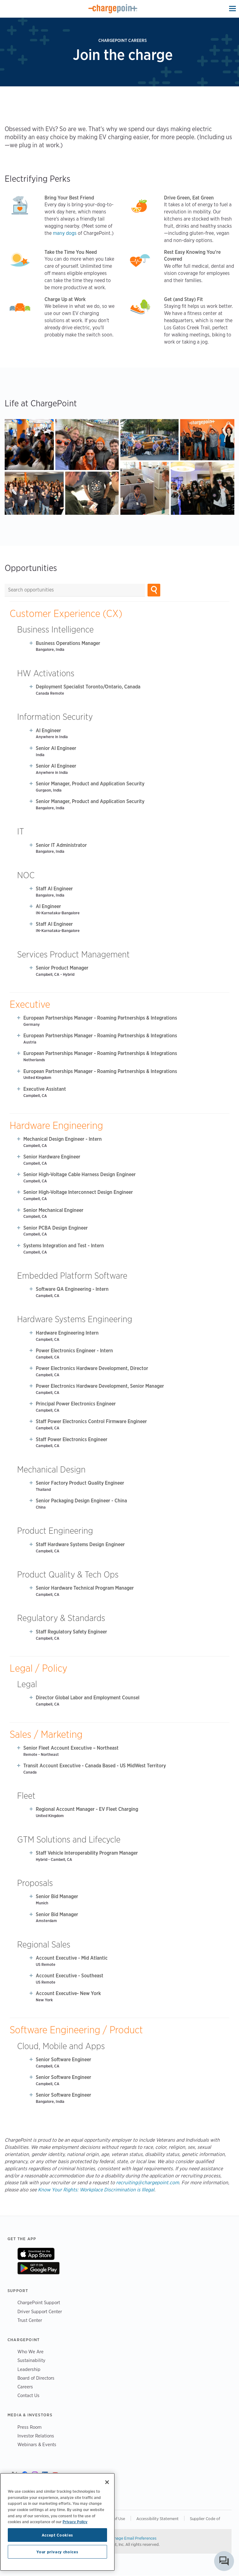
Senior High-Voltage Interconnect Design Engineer (78, 1192)
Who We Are (30, 2351)
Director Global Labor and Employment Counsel (87, 1698)
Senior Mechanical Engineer (53, 1210)
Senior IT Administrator (61, 845)
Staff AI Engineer (54, 889)
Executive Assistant (44, 1089)
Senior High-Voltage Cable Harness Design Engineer (79, 1174)
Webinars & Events (36, 2444)
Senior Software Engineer (63, 2059)
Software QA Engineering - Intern (72, 1289)
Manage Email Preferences (133, 2538)
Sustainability (31, 2360)
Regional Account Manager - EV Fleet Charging (87, 1809)
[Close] (107, 2482)
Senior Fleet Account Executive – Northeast (71, 1748)
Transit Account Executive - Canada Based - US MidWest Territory (94, 1766)
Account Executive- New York (68, 1993)
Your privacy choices (57, 2551)
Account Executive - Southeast (69, 1976)
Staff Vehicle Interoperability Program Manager (87, 1853)
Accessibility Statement (157, 2518)
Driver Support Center (39, 2311)
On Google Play (38, 2268)
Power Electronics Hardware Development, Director (92, 1368)
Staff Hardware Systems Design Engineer (80, 1544)
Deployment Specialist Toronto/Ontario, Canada (88, 687)
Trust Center (29, 2320)
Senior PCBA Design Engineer (55, 1228)
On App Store (35, 2254)
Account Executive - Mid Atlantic (72, 1958)
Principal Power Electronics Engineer (76, 1404)
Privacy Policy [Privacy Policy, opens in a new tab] (75, 2521)
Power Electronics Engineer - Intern (74, 1351)
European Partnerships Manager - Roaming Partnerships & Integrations (100, 1018)
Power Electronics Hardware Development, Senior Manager (100, 1386)
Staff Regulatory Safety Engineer (71, 1632)
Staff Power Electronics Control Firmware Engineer (91, 1421)
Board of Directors (35, 2378)
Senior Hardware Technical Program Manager (85, 1588)
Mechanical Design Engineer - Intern (62, 1139)
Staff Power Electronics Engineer (71, 1439)
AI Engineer (48, 730)
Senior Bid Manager (57, 1896)
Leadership (28, 2369)
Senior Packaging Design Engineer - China (81, 1501)
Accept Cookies (57, 2535)
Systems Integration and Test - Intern (63, 1246)
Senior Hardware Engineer (51, 1157)
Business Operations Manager (68, 643)
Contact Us (28, 2395)
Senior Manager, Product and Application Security (90, 784)
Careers (25, 2387)
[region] (57, 2522)
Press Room (29, 2427)
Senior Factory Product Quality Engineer (80, 1483)
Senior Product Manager (62, 968)
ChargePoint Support (38, 2302)
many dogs (65, 233)
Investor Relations (35, 2436)
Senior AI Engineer (56, 748)
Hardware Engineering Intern (67, 1333)
